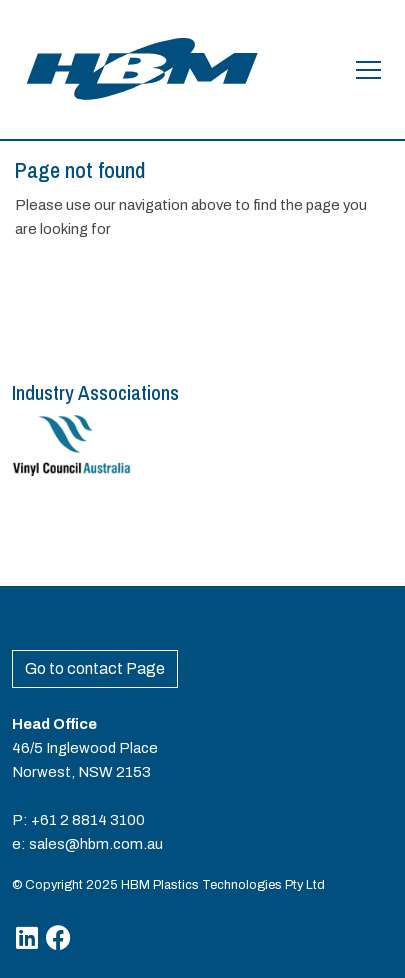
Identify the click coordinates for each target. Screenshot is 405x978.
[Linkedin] (27, 937)
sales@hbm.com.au (96, 844)
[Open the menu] (368, 70)
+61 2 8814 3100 (88, 820)
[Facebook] (58, 937)
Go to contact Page (95, 668)
